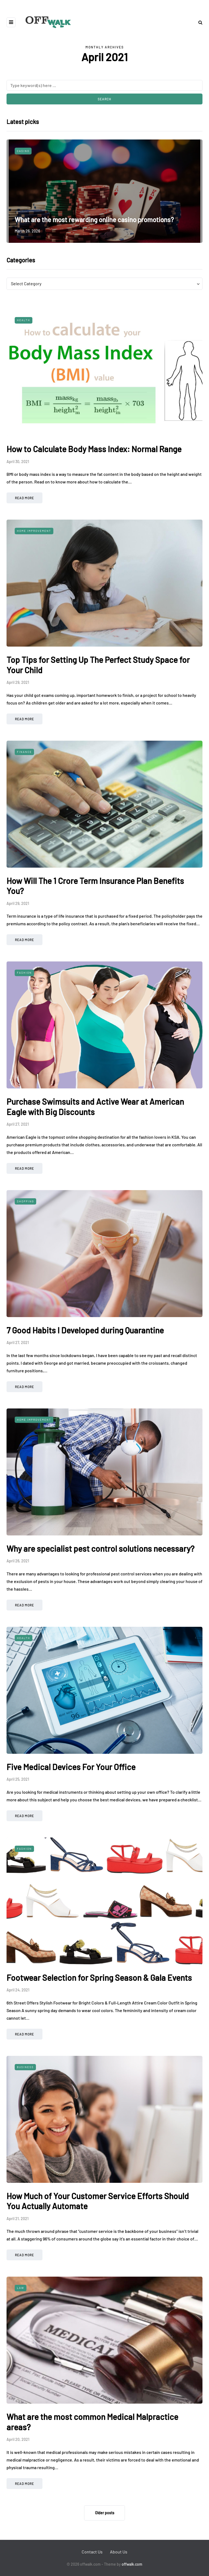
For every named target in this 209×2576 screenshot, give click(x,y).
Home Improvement (34, 530)
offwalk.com (132, 2564)
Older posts (104, 2512)
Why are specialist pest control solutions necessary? (100, 1548)
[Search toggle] (198, 22)
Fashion (24, 972)
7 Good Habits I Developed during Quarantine (85, 1330)
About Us (118, 2551)
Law (20, 2287)
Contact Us (92, 2551)
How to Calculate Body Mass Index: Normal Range (94, 449)
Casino (23, 151)
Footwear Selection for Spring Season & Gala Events (99, 1977)
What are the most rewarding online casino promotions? (94, 220)
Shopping (25, 1201)
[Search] (104, 85)
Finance (24, 751)
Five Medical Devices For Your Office (71, 1767)
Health (23, 320)
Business (25, 2067)
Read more (24, 498)
